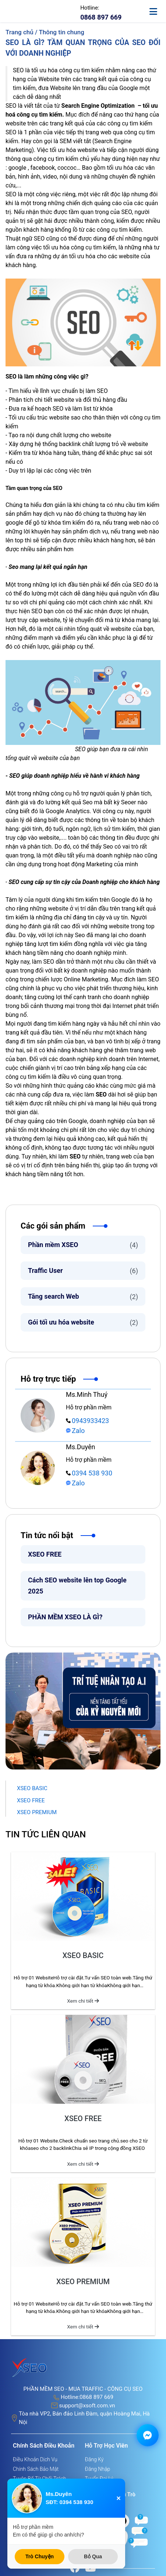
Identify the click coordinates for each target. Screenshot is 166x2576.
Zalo (75, 1431)
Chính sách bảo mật (36, 2469)
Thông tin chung (61, 32)
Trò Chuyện (39, 2556)
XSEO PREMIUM (37, 1812)
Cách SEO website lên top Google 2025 (77, 1585)
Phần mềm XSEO (83, 1245)
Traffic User (83, 1271)
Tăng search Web (83, 1297)
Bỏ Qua (93, 2556)
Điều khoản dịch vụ (35, 2459)
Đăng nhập (97, 2469)
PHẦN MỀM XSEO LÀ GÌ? (65, 1617)
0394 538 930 (89, 1473)
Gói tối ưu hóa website (83, 1322)
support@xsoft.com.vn (87, 2405)
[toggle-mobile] (156, 8)
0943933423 (87, 1421)
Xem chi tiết (83, 2001)
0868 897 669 (96, 2397)
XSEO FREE (44, 1554)
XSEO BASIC (32, 1788)
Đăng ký (94, 2459)
